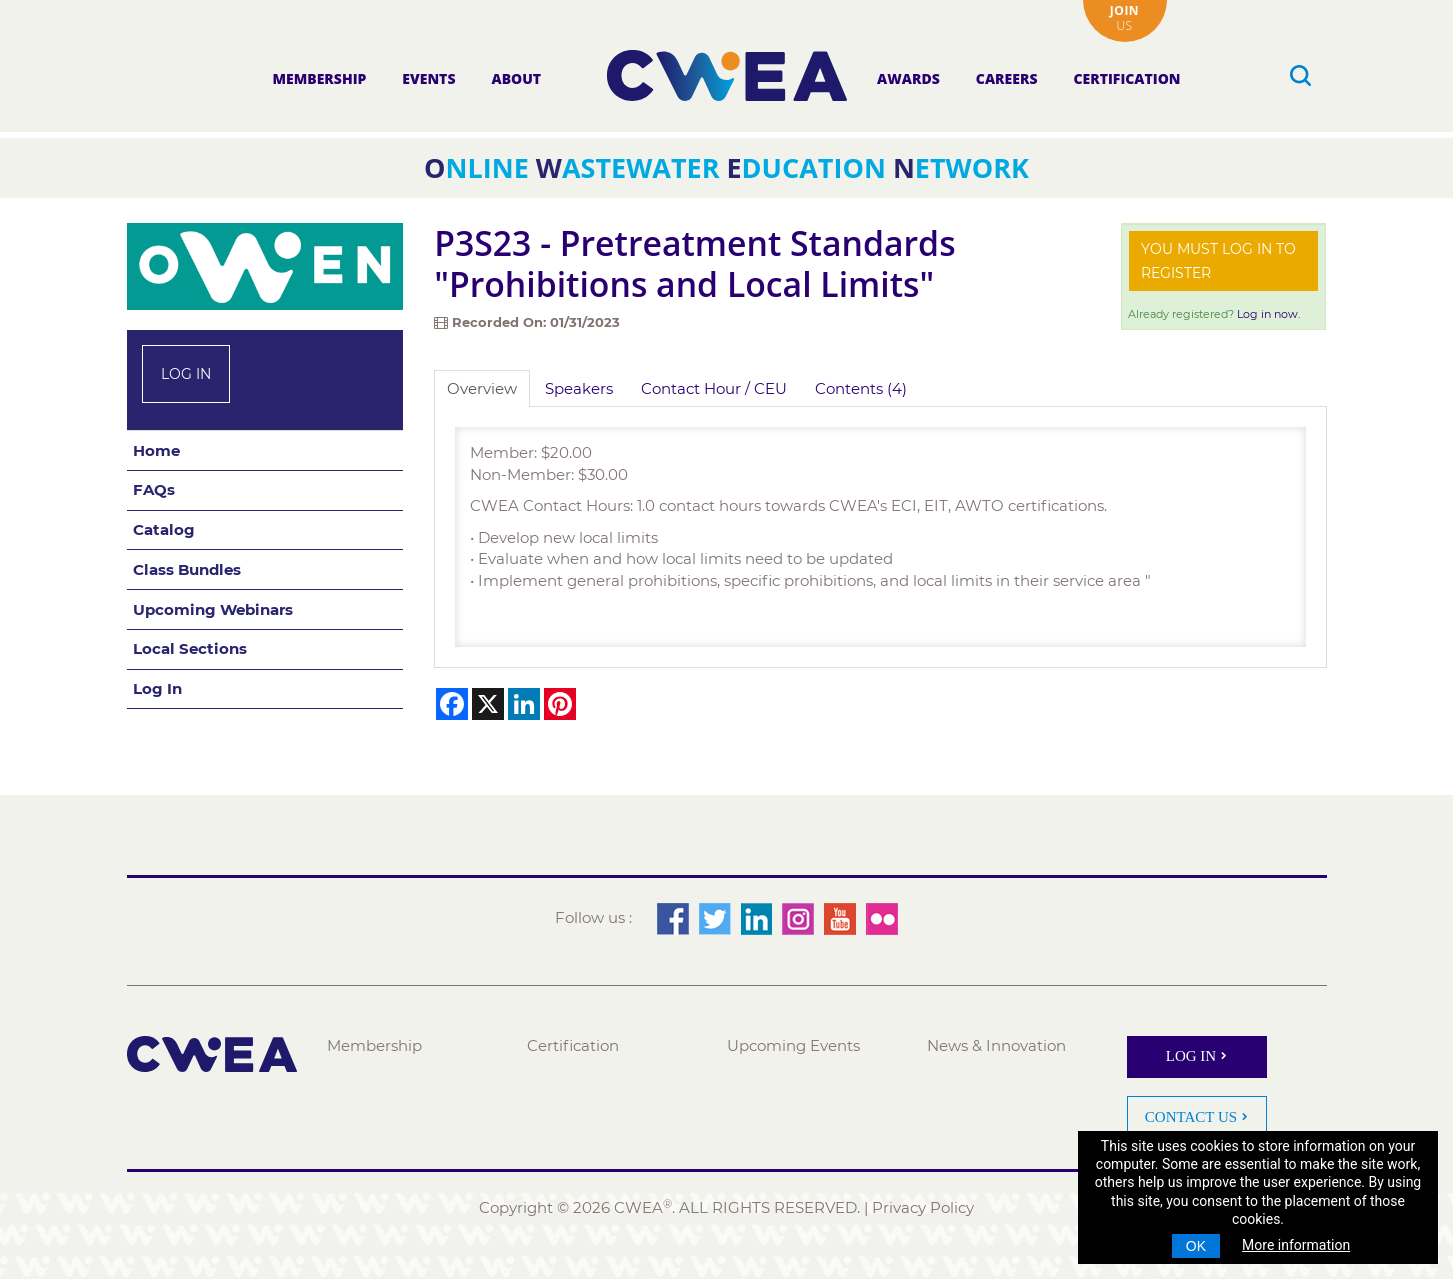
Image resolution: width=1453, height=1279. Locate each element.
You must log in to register (1218, 261)
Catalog (164, 529)
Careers (1007, 78)
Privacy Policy (923, 1207)
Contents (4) (861, 388)
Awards (908, 78)
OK (1196, 1246)
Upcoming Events (793, 1045)
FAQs (154, 489)
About (516, 78)
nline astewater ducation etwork (726, 167)
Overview (482, 388)
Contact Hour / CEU (714, 388)
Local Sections (190, 648)
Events (428, 78)
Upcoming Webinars (213, 609)
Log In (186, 374)
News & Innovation (996, 1045)
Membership (319, 78)
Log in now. (1268, 314)
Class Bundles (187, 569)
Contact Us (1191, 1117)
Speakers (579, 388)
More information (1296, 1245)
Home (156, 450)
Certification (1126, 78)
